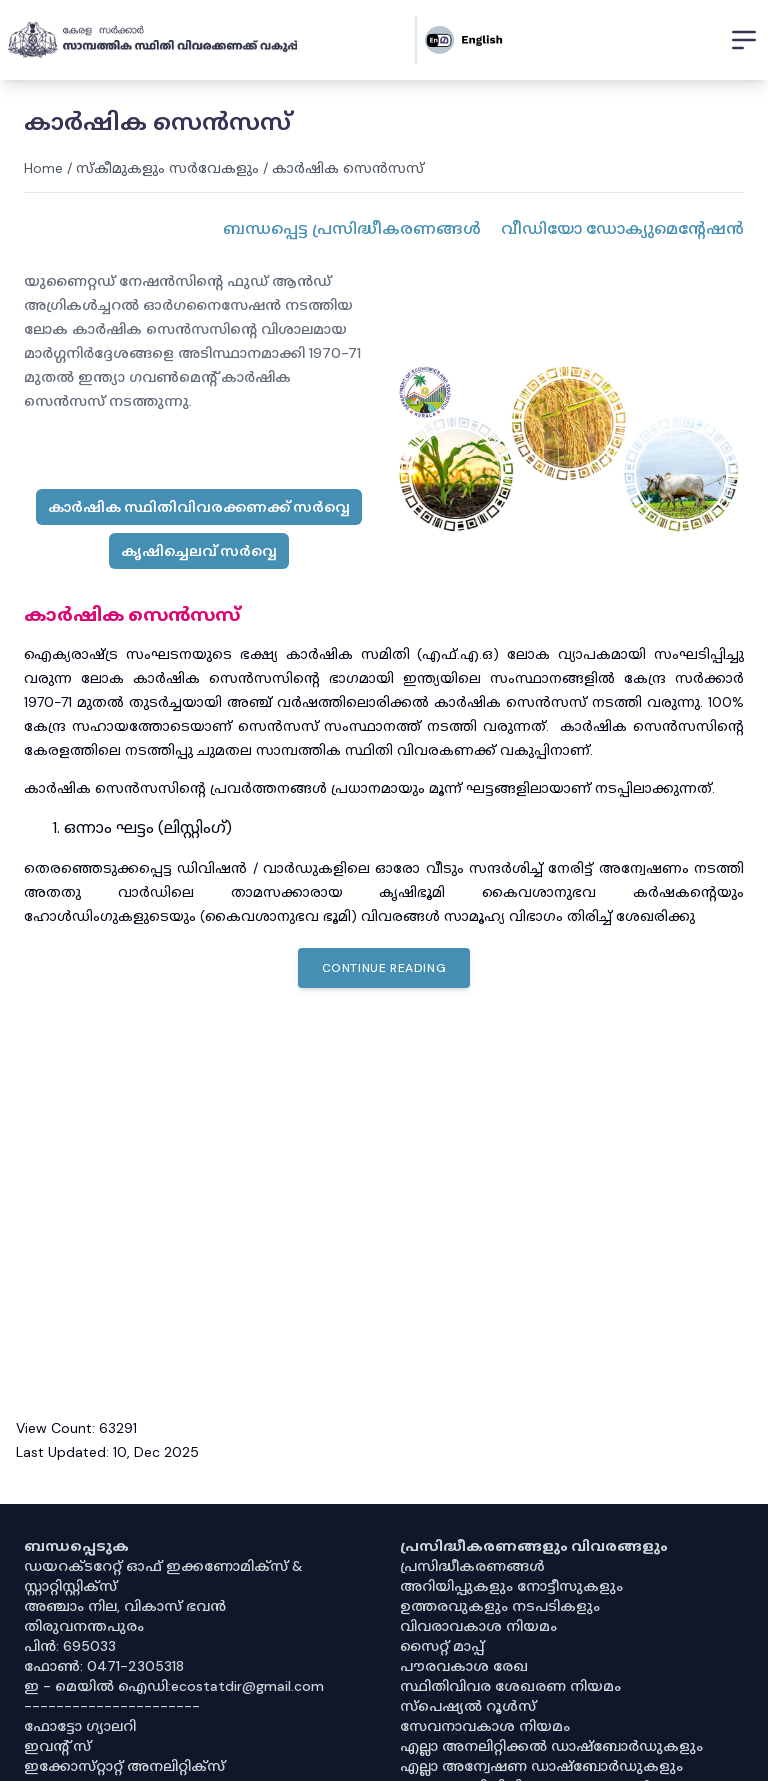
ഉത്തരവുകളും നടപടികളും (500, 1606)
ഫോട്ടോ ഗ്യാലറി (80, 1726)
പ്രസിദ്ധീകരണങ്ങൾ (472, 1566)
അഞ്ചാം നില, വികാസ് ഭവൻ (125, 1606)
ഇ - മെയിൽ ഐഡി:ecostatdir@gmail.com (174, 1686)
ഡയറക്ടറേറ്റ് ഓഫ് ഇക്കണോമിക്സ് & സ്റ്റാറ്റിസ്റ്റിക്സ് (163, 1576)
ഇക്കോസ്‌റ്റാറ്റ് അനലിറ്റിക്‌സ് (124, 1766)
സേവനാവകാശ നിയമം (485, 1726)
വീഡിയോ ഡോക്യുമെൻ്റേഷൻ (622, 228)
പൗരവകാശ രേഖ (464, 1666)
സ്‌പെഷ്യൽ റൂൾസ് (468, 1706)
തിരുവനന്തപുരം (84, 1626)
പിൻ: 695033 (70, 1646)
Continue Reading (384, 968)
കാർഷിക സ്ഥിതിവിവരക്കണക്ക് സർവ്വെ (199, 507)
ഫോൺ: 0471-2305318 (104, 1666)
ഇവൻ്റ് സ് (57, 1746)
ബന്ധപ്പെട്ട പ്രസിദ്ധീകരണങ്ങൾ (352, 228)
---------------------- (112, 1706)
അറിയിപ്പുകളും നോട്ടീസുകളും (511, 1586)
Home (43, 168)
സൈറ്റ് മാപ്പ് (442, 1646)
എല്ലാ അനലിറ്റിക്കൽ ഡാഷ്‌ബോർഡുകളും (551, 1746)
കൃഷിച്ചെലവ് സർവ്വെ (199, 551)
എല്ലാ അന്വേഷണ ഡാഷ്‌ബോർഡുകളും (541, 1766)
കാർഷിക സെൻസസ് (348, 168)
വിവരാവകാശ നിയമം (478, 1626)
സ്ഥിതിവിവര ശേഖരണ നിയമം (510, 1686)
